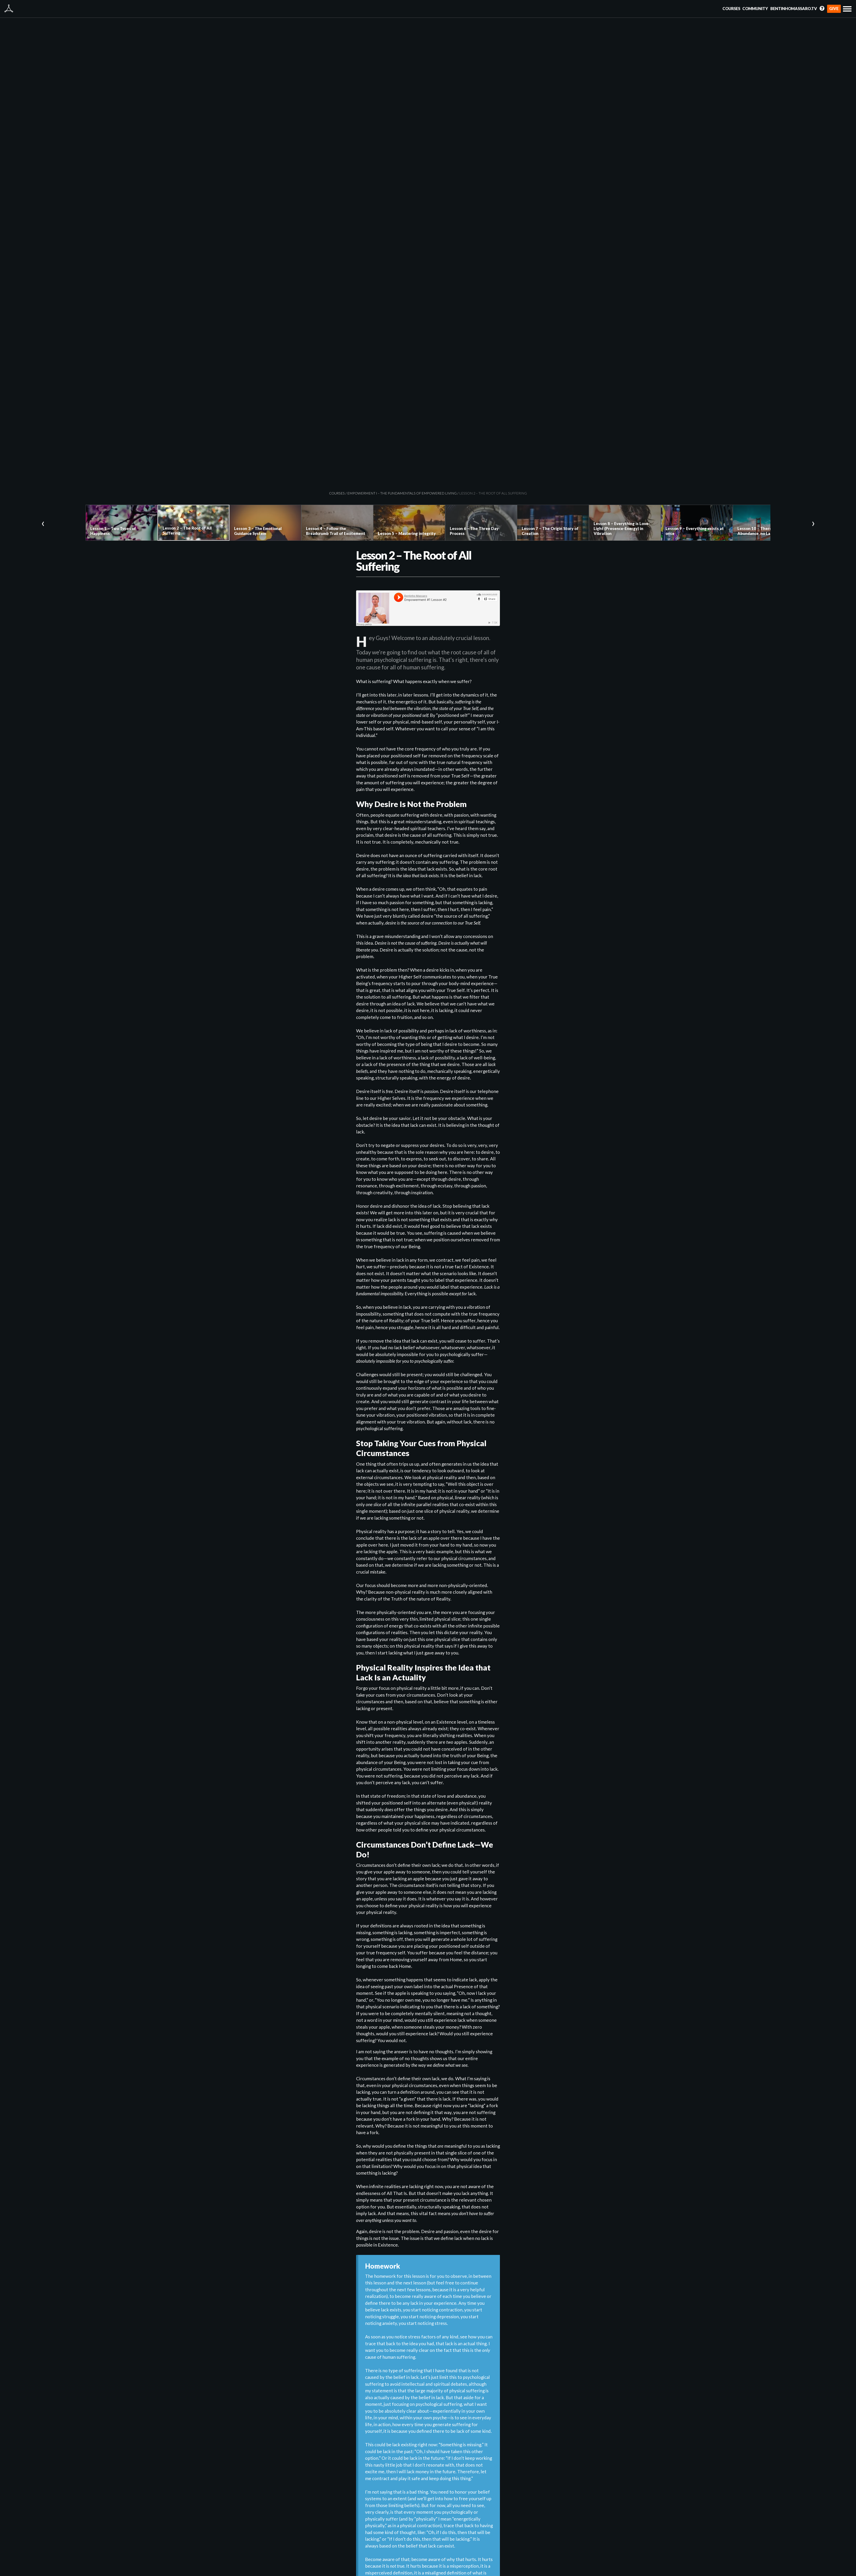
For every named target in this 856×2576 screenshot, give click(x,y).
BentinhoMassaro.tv (793, 8)
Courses (731, 8)
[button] (847, 9)
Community (755, 8)
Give (833, 8)
